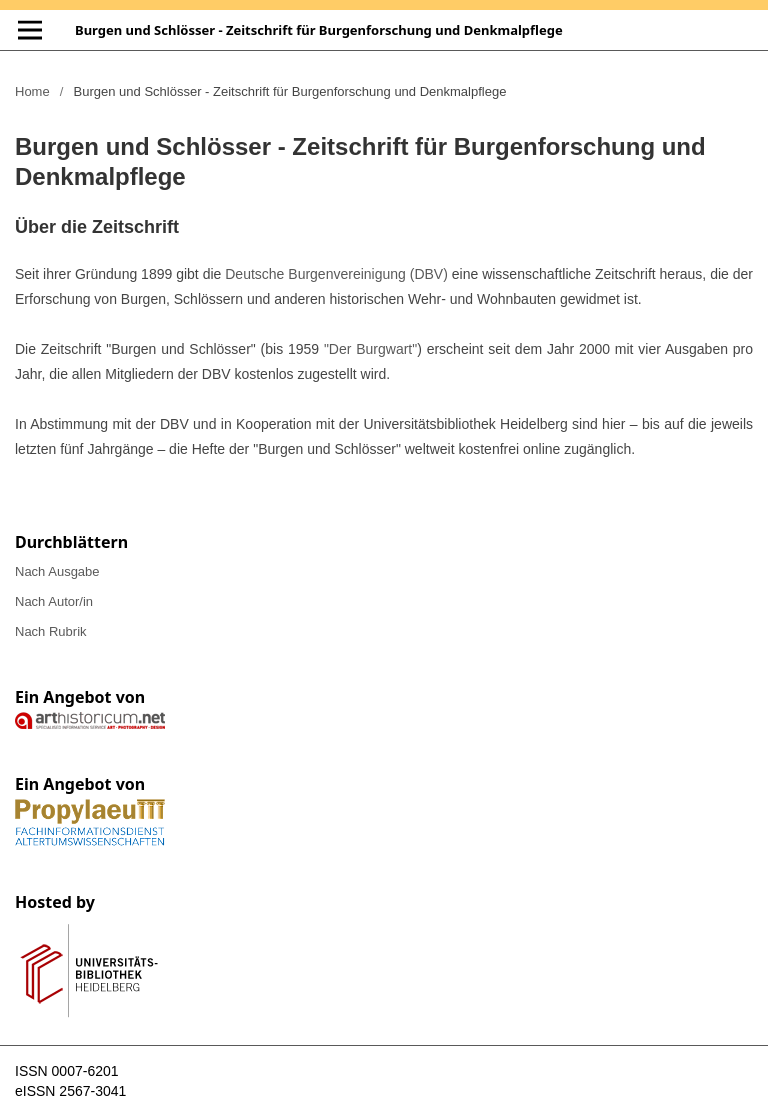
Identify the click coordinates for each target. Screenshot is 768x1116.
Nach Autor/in (54, 601)
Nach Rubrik (51, 631)
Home (32, 91)
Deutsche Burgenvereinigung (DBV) (336, 274)
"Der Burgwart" (370, 349)
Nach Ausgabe (57, 571)
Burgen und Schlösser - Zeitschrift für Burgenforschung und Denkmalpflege (319, 30)
